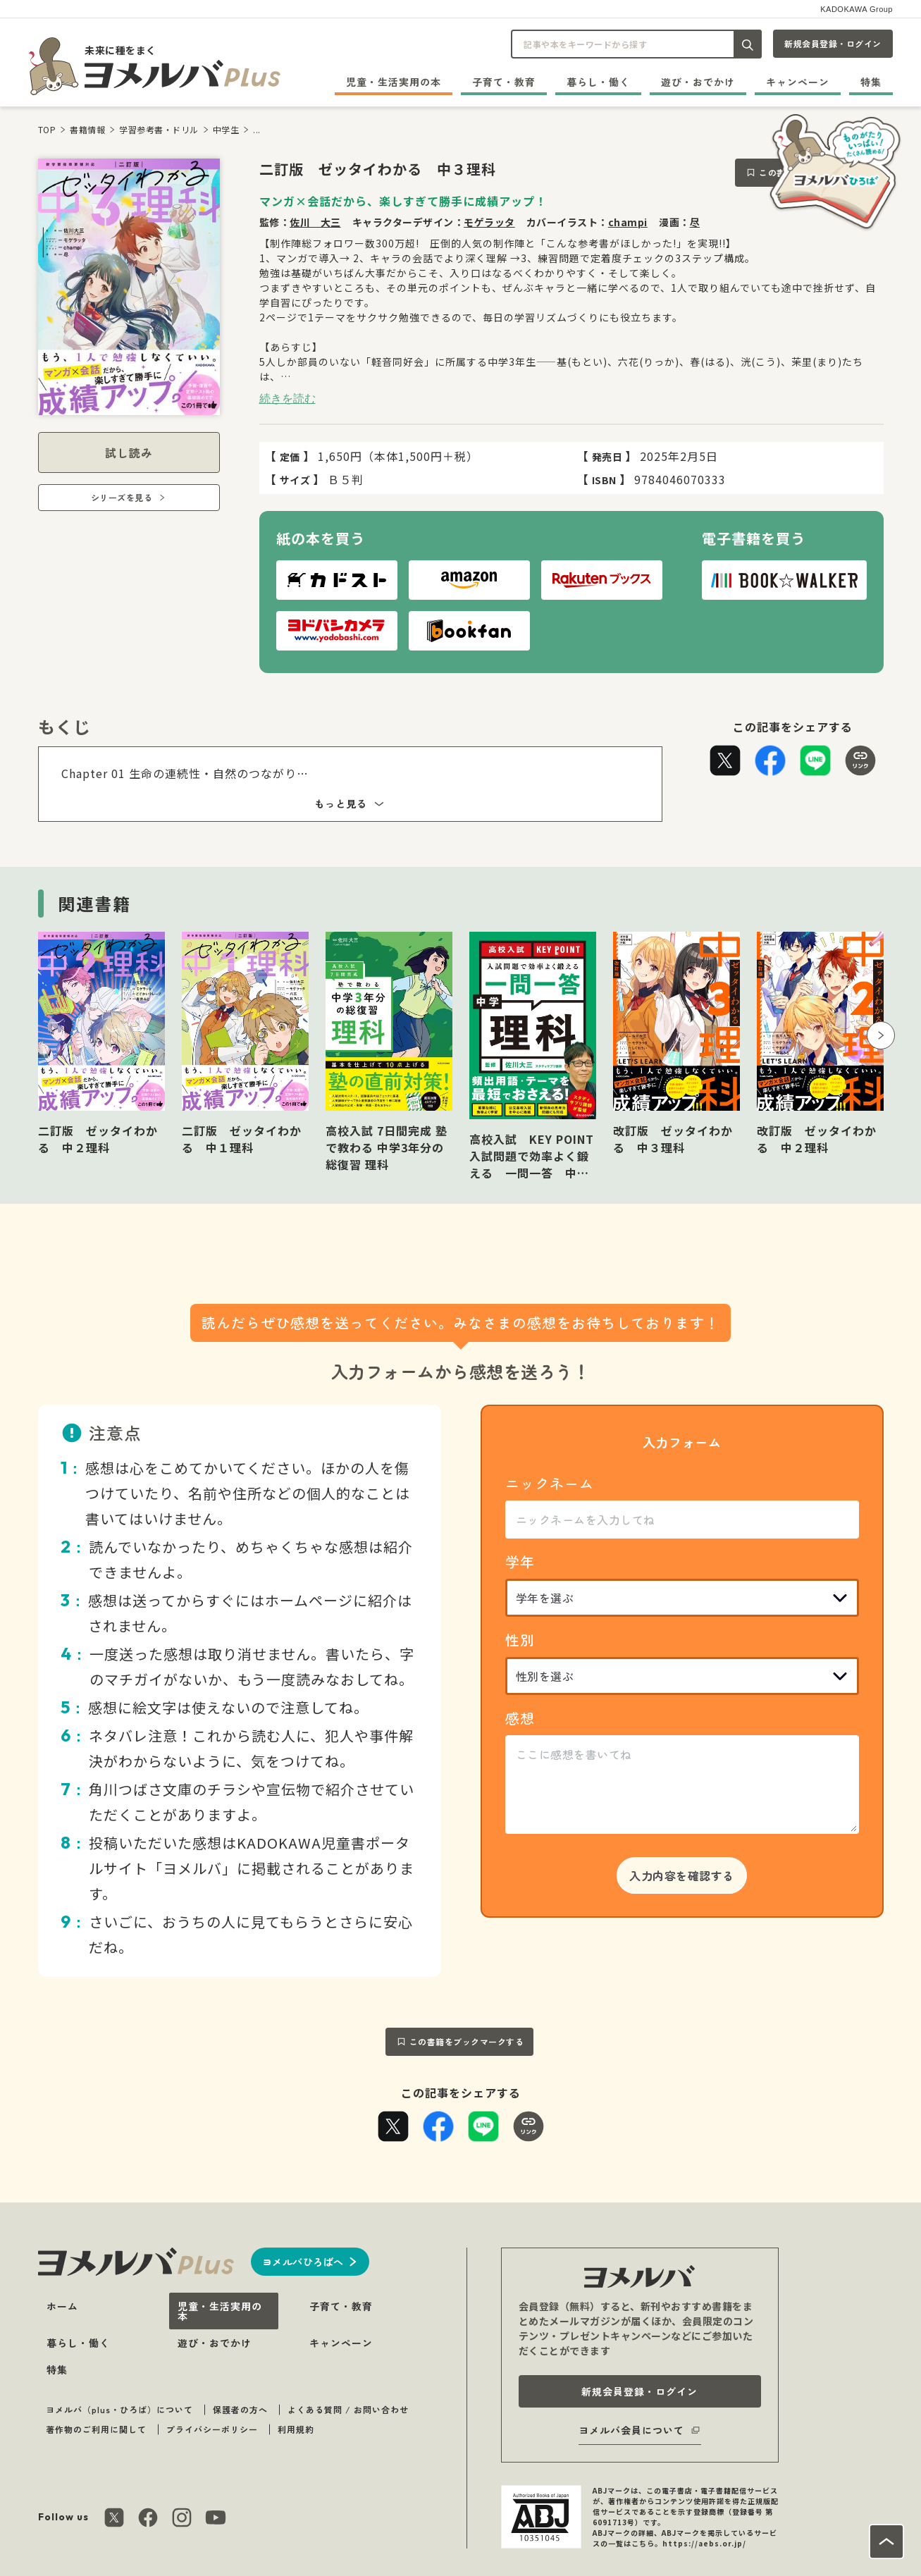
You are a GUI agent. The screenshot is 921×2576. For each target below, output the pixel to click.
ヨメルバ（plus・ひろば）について (119, 2409)
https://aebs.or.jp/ (704, 2543)
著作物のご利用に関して (96, 2429)
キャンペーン (797, 82)
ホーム (62, 2306)
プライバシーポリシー (212, 2429)
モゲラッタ (489, 222)
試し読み (129, 452)
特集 (871, 82)
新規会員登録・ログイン (833, 43)
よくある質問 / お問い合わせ (348, 2409)
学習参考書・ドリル (159, 129)
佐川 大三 (315, 222)
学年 (520, 1561)
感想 (520, 1718)
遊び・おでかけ (698, 82)
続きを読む (287, 398)
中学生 (226, 129)
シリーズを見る (122, 497)
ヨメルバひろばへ (303, 2262)
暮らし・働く (598, 82)
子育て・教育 (504, 82)
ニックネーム (549, 1483)
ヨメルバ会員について (631, 2430)
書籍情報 (87, 129)
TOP (47, 129)
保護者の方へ (240, 2409)
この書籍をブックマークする (466, 2041)
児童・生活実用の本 (393, 82)
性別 (520, 1639)
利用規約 (296, 2429)
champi (628, 222)
